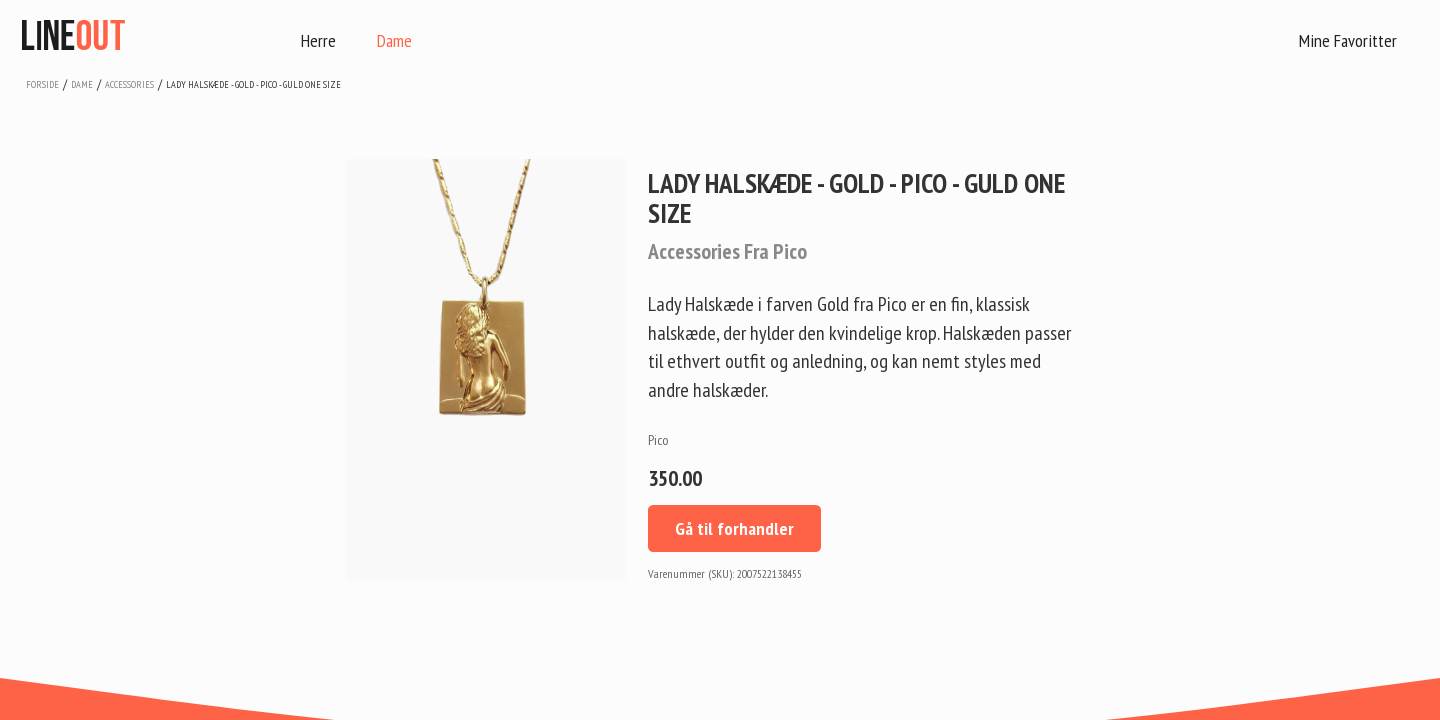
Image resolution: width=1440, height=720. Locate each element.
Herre (318, 40)
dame (82, 84)
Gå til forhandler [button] (734, 528)
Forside (42, 84)
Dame (394, 40)
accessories (129, 84)
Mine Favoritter (1348, 40)
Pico (658, 440)
